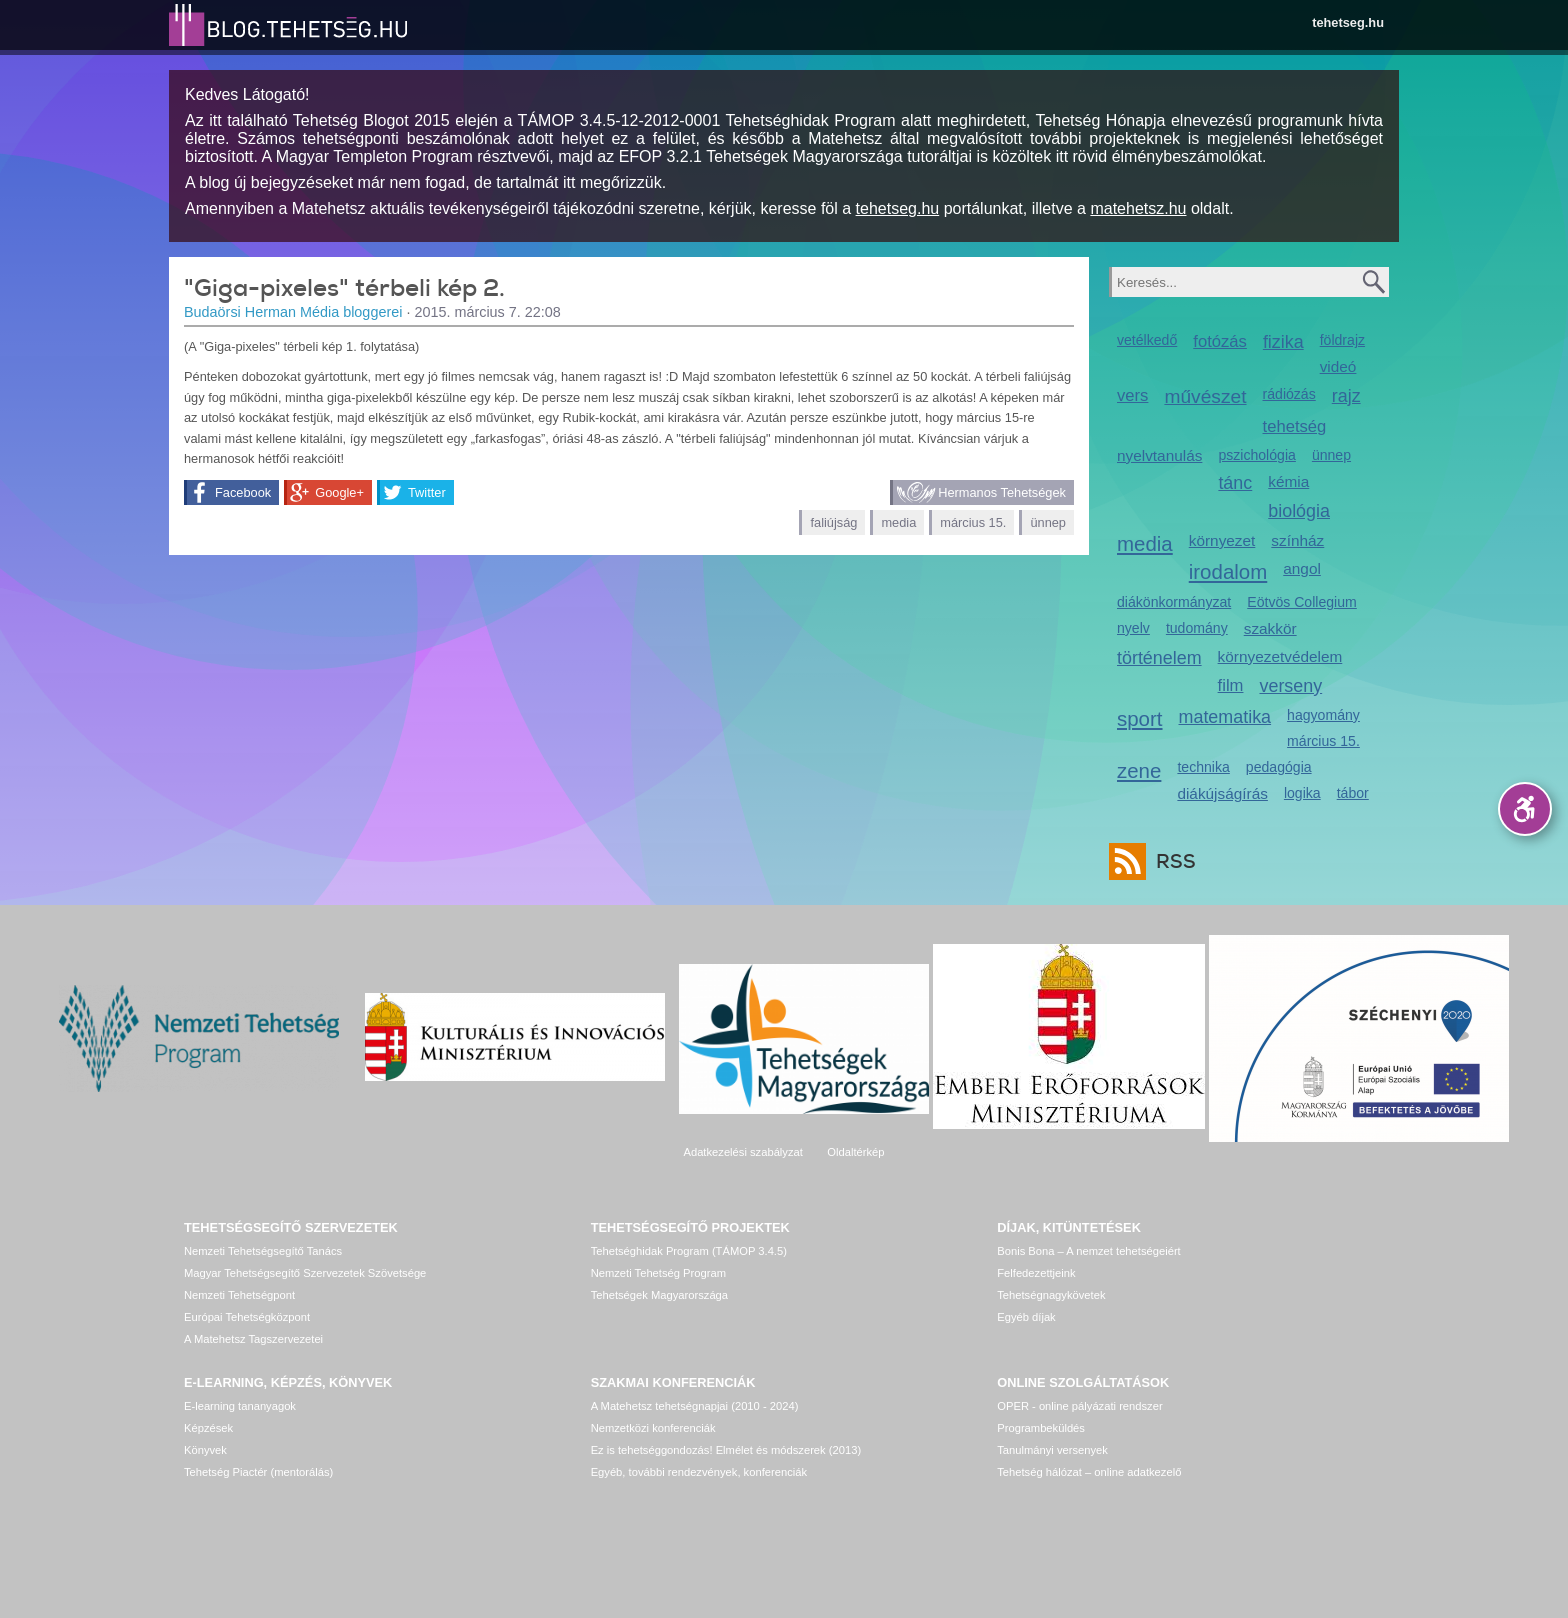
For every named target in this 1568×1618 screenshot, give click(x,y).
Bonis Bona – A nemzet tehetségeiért (1088, 1251)
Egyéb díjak (1026, 1317)
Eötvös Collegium (1302, 602)
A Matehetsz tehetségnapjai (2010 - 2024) (695, 1406)
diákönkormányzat (1174, 602)
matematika (1225, 717)
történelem (1159, 658)
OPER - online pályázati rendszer (1079, 1406)
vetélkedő (1147, 340)
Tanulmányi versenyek (1052, 1450)
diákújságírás (1222, 793)
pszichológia (1256, 455)
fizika (1283, 342)
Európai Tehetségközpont (247, 1317)
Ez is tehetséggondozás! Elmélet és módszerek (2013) (726, 1450)
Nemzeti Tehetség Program (658, 1273)
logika (1302, 793)
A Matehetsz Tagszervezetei (253, 1339)
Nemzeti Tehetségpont (239, 1295)
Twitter (427, 492)
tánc (1235, 483)
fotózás (1220, 341)
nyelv (1133, 628)
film (1231, 685)
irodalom (1228, 571)
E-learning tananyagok (240, 1406)
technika (1203, 767)
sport (1140, 718)
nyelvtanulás (1159, 455)
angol (1302, 568)
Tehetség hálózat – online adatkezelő (1089, 1472)
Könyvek (205, 1450)
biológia (1299, 511)
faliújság (833, 522)
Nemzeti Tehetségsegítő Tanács (263, 1251)
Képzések (208, 1428)
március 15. (973, 522)
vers (1132, 395)
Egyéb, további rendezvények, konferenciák (699, 1472)
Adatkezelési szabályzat (742, 1152)
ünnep (1048, 522)
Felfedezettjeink (1036, 1273)
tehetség (1295, 426)
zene (1139, 770)
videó (1338, 366)
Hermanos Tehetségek (1002, 492)
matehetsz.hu (1138, 208)
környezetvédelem (1280, 656)
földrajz (1342, 340)
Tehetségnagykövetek (1051, 1295)
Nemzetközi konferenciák (653, 1428)
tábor (1353, 793)
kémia (1288, 481)
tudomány (1197, 628)
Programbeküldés (1041, 1428)
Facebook (243, 492)
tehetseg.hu (1348, 22)
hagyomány (1323, 715)
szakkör (1270, 628)
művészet (1205, 396)
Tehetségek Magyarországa (659, 1295)
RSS (1171, 861)
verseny (1290, 686)
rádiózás (1289, 394)
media (898, 522)
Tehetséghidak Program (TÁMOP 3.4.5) (689, 1251)
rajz (1346, 396)
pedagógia (1279, 767)
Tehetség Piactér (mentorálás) (258, 1472)
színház (1297, 540)
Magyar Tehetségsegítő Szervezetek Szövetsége (305, 1273)
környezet (1222, 540)
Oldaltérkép (855, 1152)
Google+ (339, 492)
